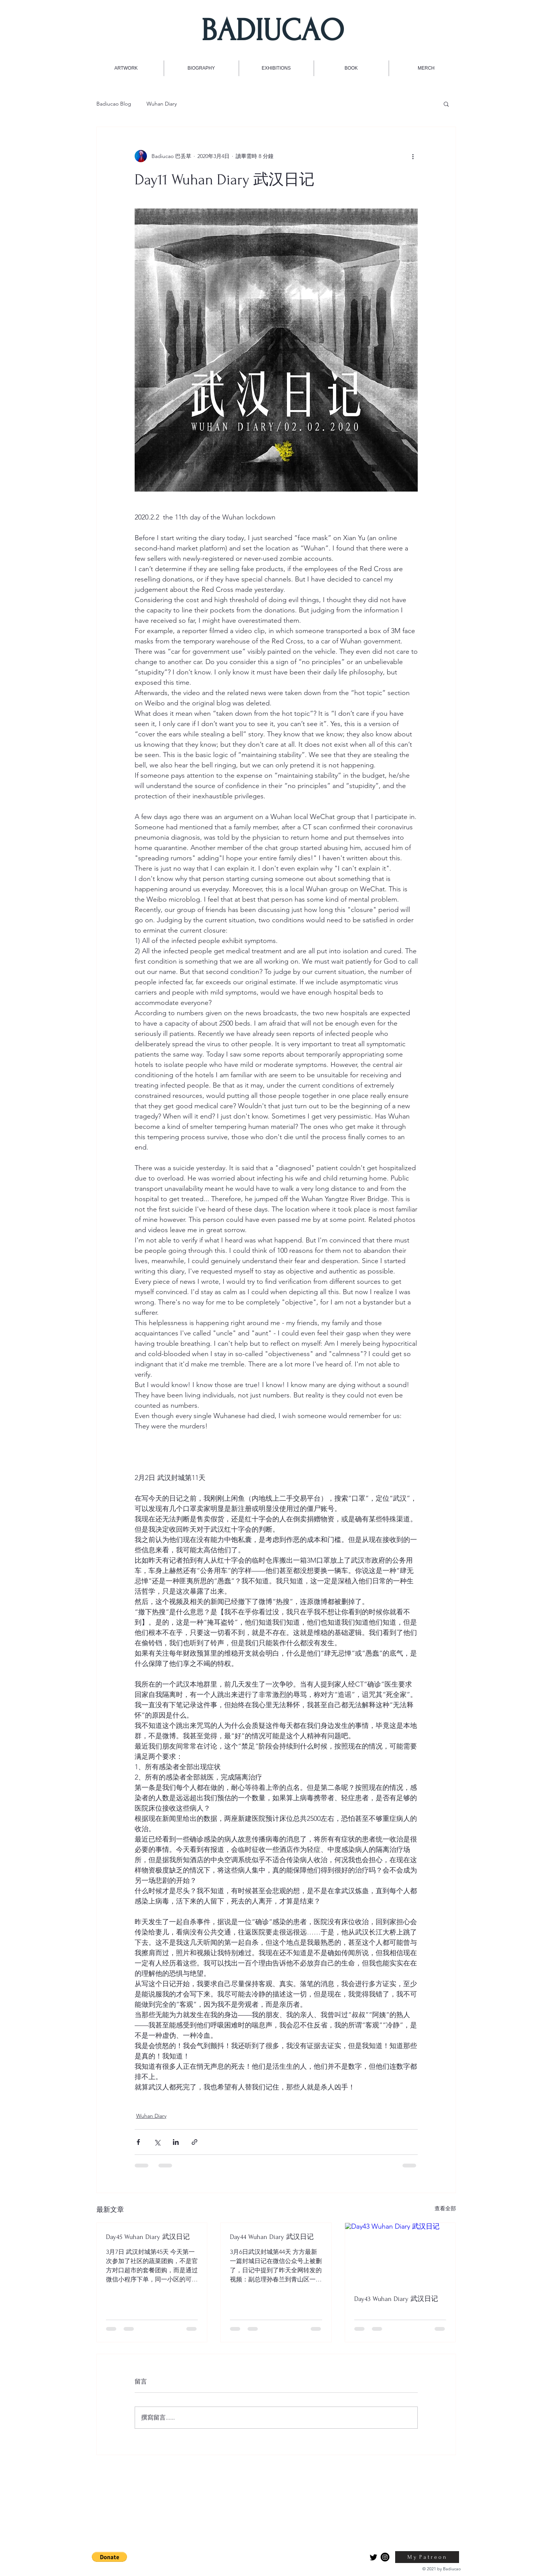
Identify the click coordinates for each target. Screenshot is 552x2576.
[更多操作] (413, 156)
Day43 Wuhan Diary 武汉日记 (396, 2298)
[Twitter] (373, 2557)
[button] (446, 104)
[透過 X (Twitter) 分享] (157, 2142)
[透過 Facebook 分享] (138, 2142)
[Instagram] (385, 2557)
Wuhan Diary (162, 103)
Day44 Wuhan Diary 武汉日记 (272, 2237)
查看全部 (445, 2208)
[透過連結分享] (194, 2142)
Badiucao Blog (113, 103)
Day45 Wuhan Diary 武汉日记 (148, 2237)
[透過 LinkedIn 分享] (175, 2142)
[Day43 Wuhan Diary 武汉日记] (400, 2254)
